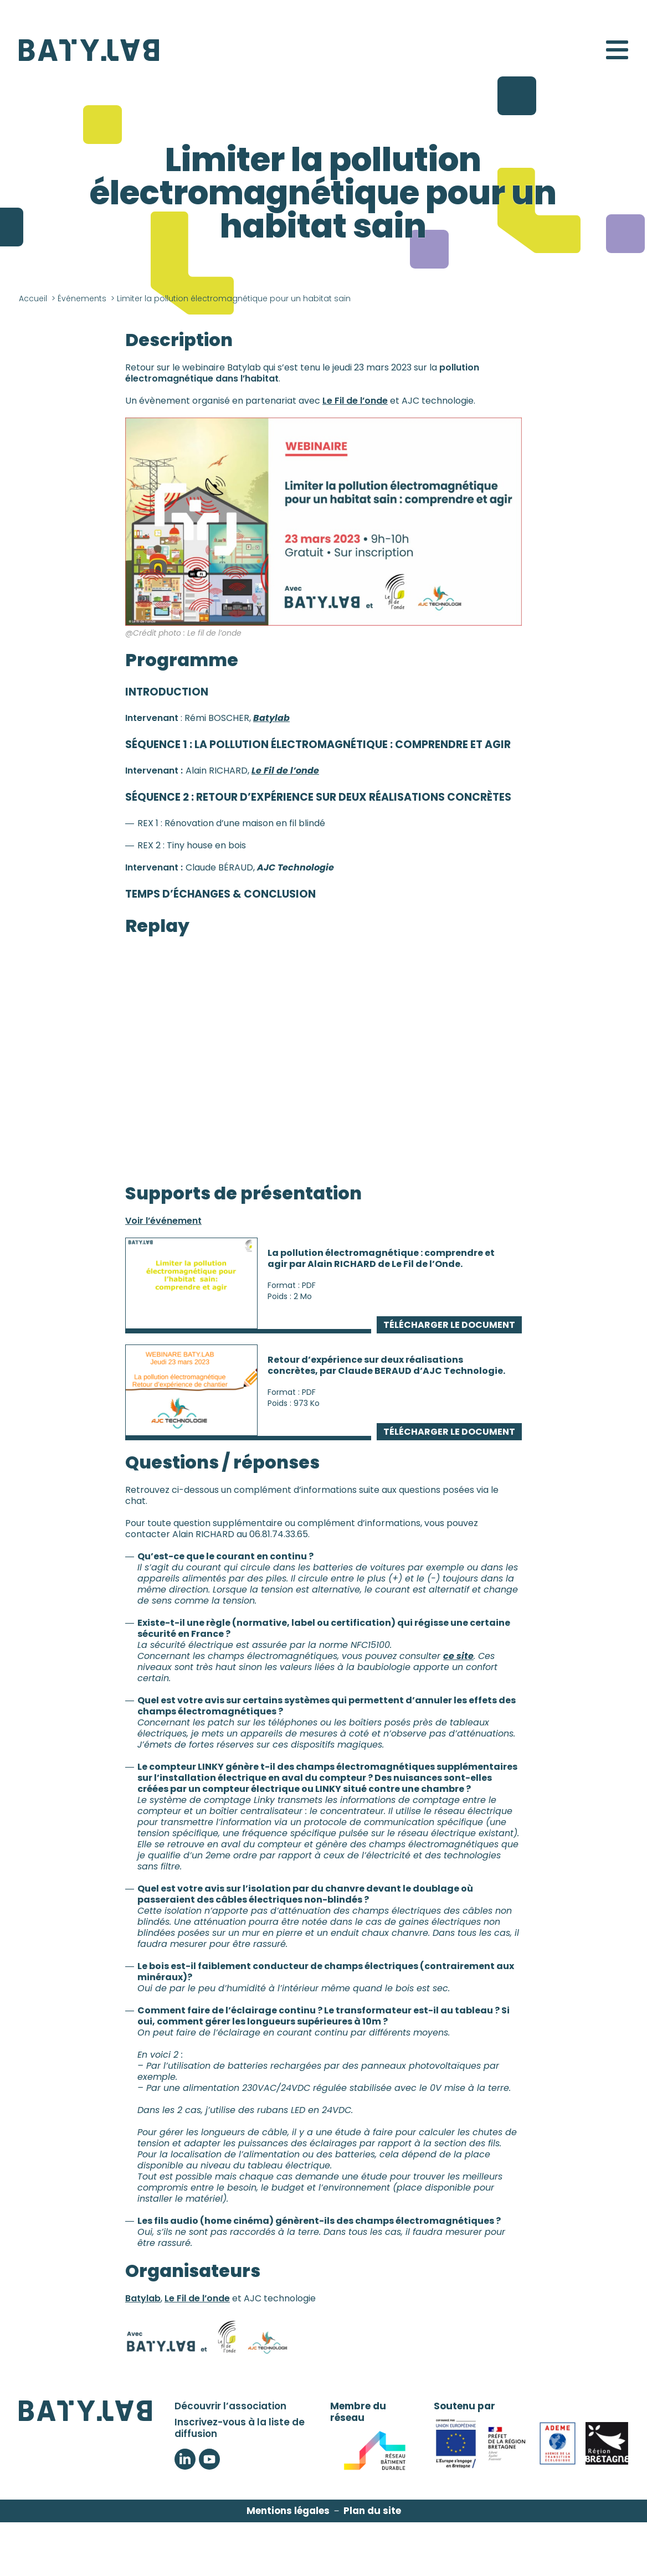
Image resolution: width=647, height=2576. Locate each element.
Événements (82, 298)
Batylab (143, 2298)
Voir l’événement (163, 1220)
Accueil (33, 298)
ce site (458, 1656)
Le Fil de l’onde (355, 400)
